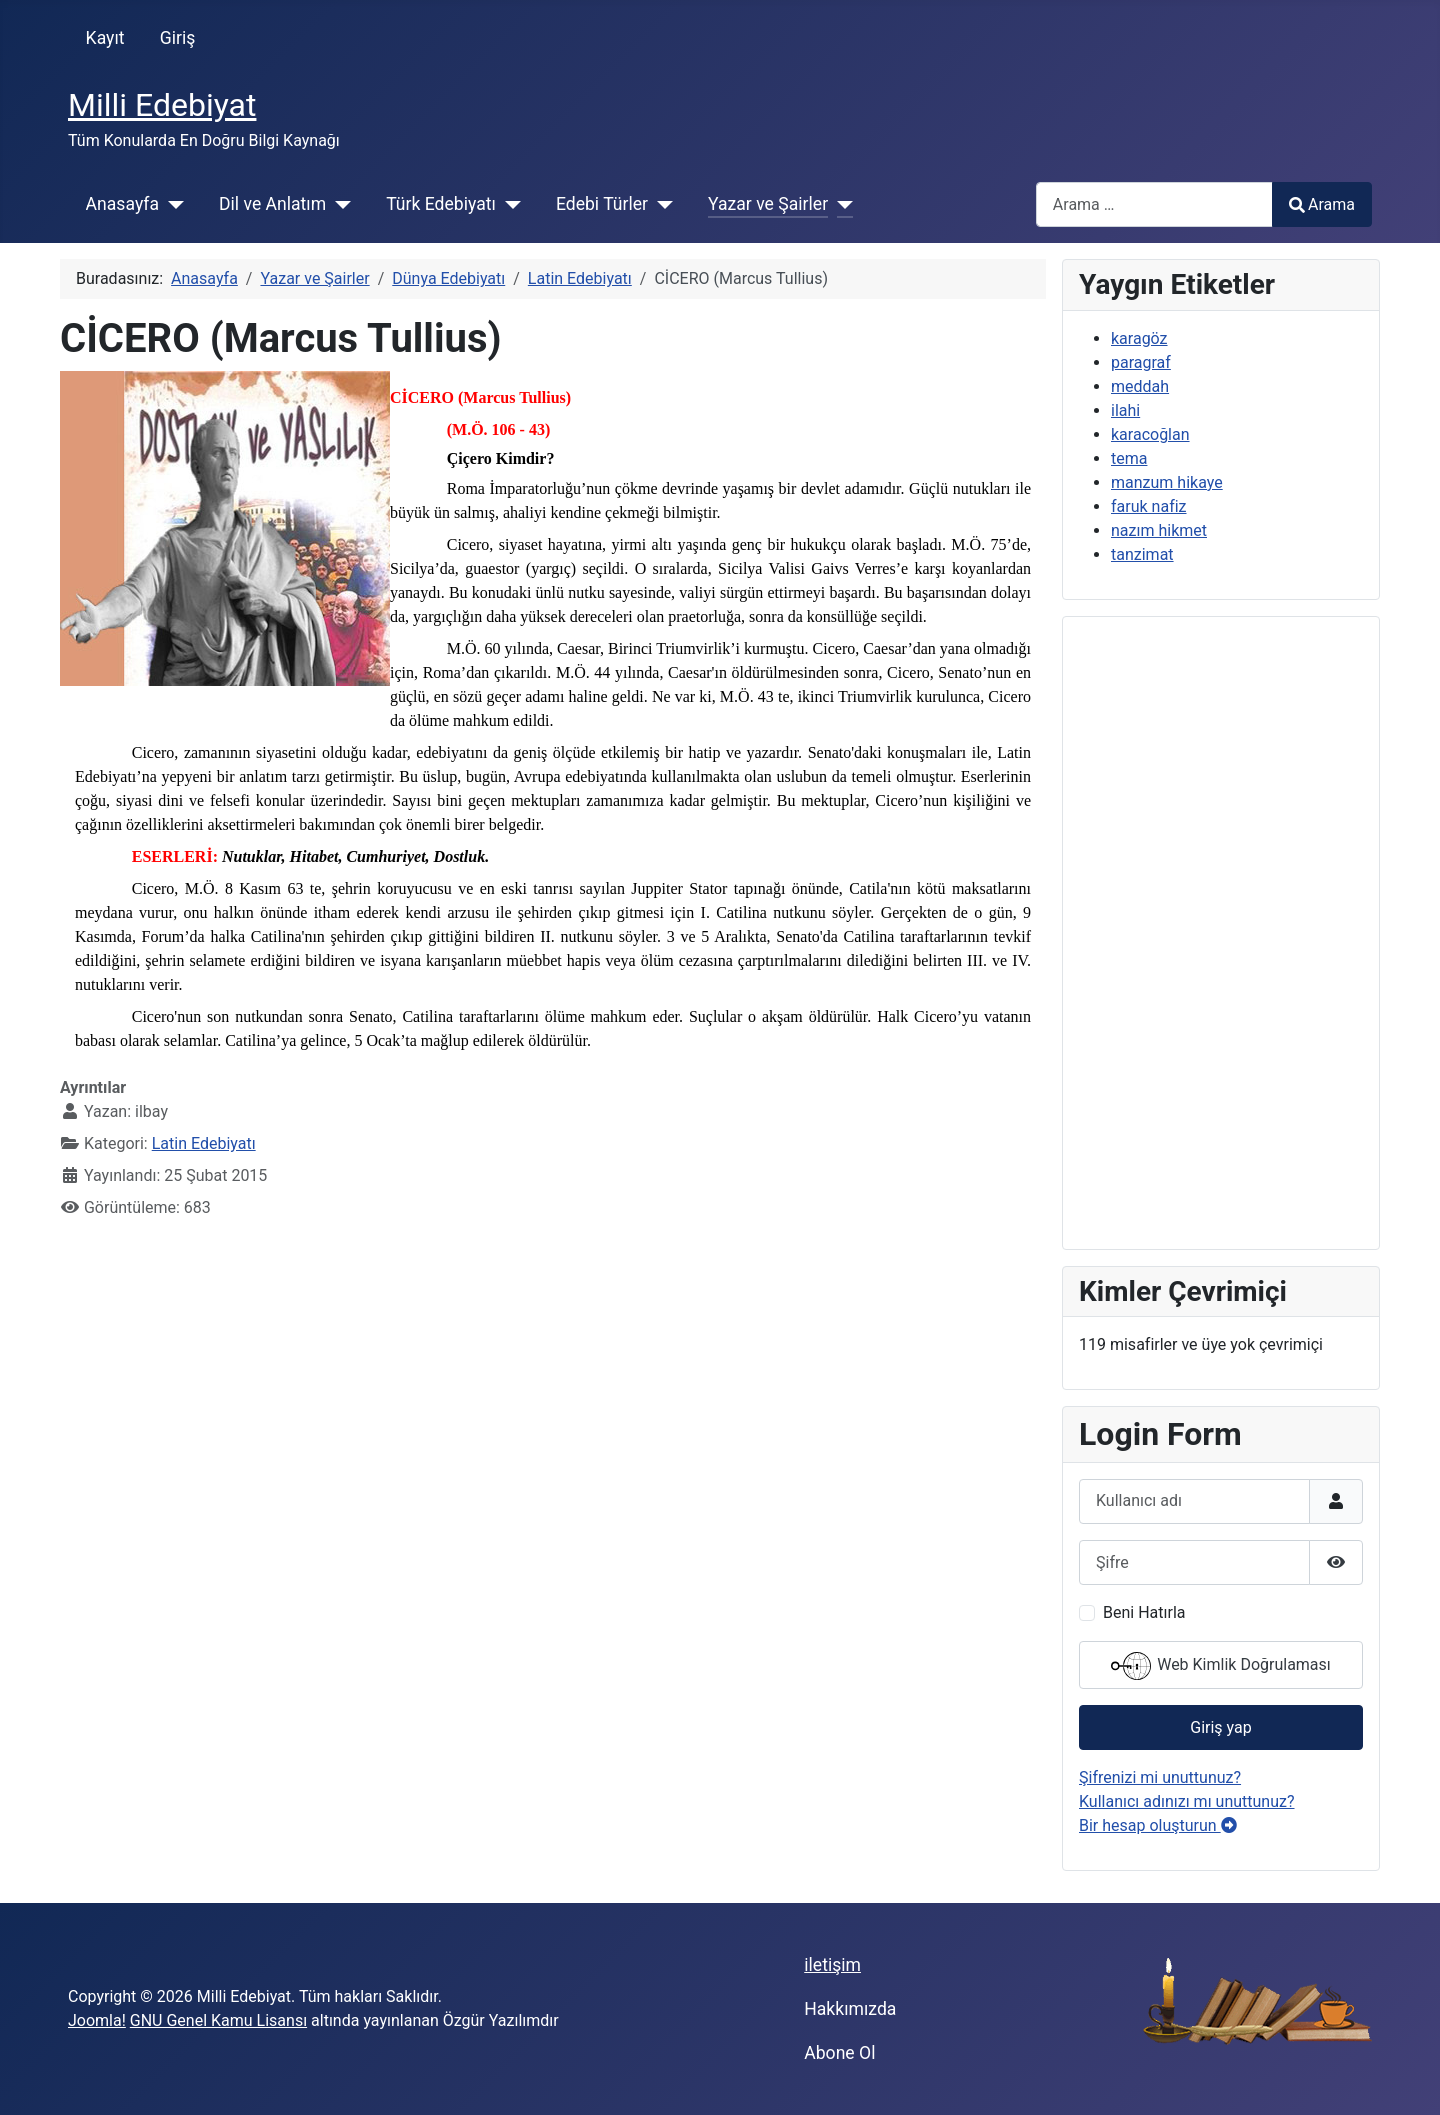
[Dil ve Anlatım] (338, 204)
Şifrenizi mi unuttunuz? (1160, 1777)
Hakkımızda (850, 2009)
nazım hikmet (1159, 530)
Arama (1322, 204)
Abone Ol (839, 2053)
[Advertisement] (1221, 933)
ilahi (1125, 410)
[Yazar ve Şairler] (840, 204)
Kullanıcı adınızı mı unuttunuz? (1187, 1801)
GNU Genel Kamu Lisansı (218, 2020)
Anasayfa (122, 204)
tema (1129, 458)
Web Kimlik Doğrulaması (1221, 1666)
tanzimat (1142, 554)
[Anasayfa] (171, 204)
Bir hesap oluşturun (1158, 1825)
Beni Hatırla (1144, 1612)
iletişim (832, 1965)
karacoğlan (1150, 434)
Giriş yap (1220, 1727)
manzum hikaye (1167, 482)
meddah (1140, 386)
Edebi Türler (602, 204)
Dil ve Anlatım (272, 204)
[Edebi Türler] (660, 204)
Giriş (178, 38)
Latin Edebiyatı (204, 1143)
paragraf (1141, 362)
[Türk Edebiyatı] (508, 204)
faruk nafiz (1149, 506)
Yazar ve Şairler (768, 204)
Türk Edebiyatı (441, 204)
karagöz (1139, 338)
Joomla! (97, 2020)
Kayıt (105, 38)
